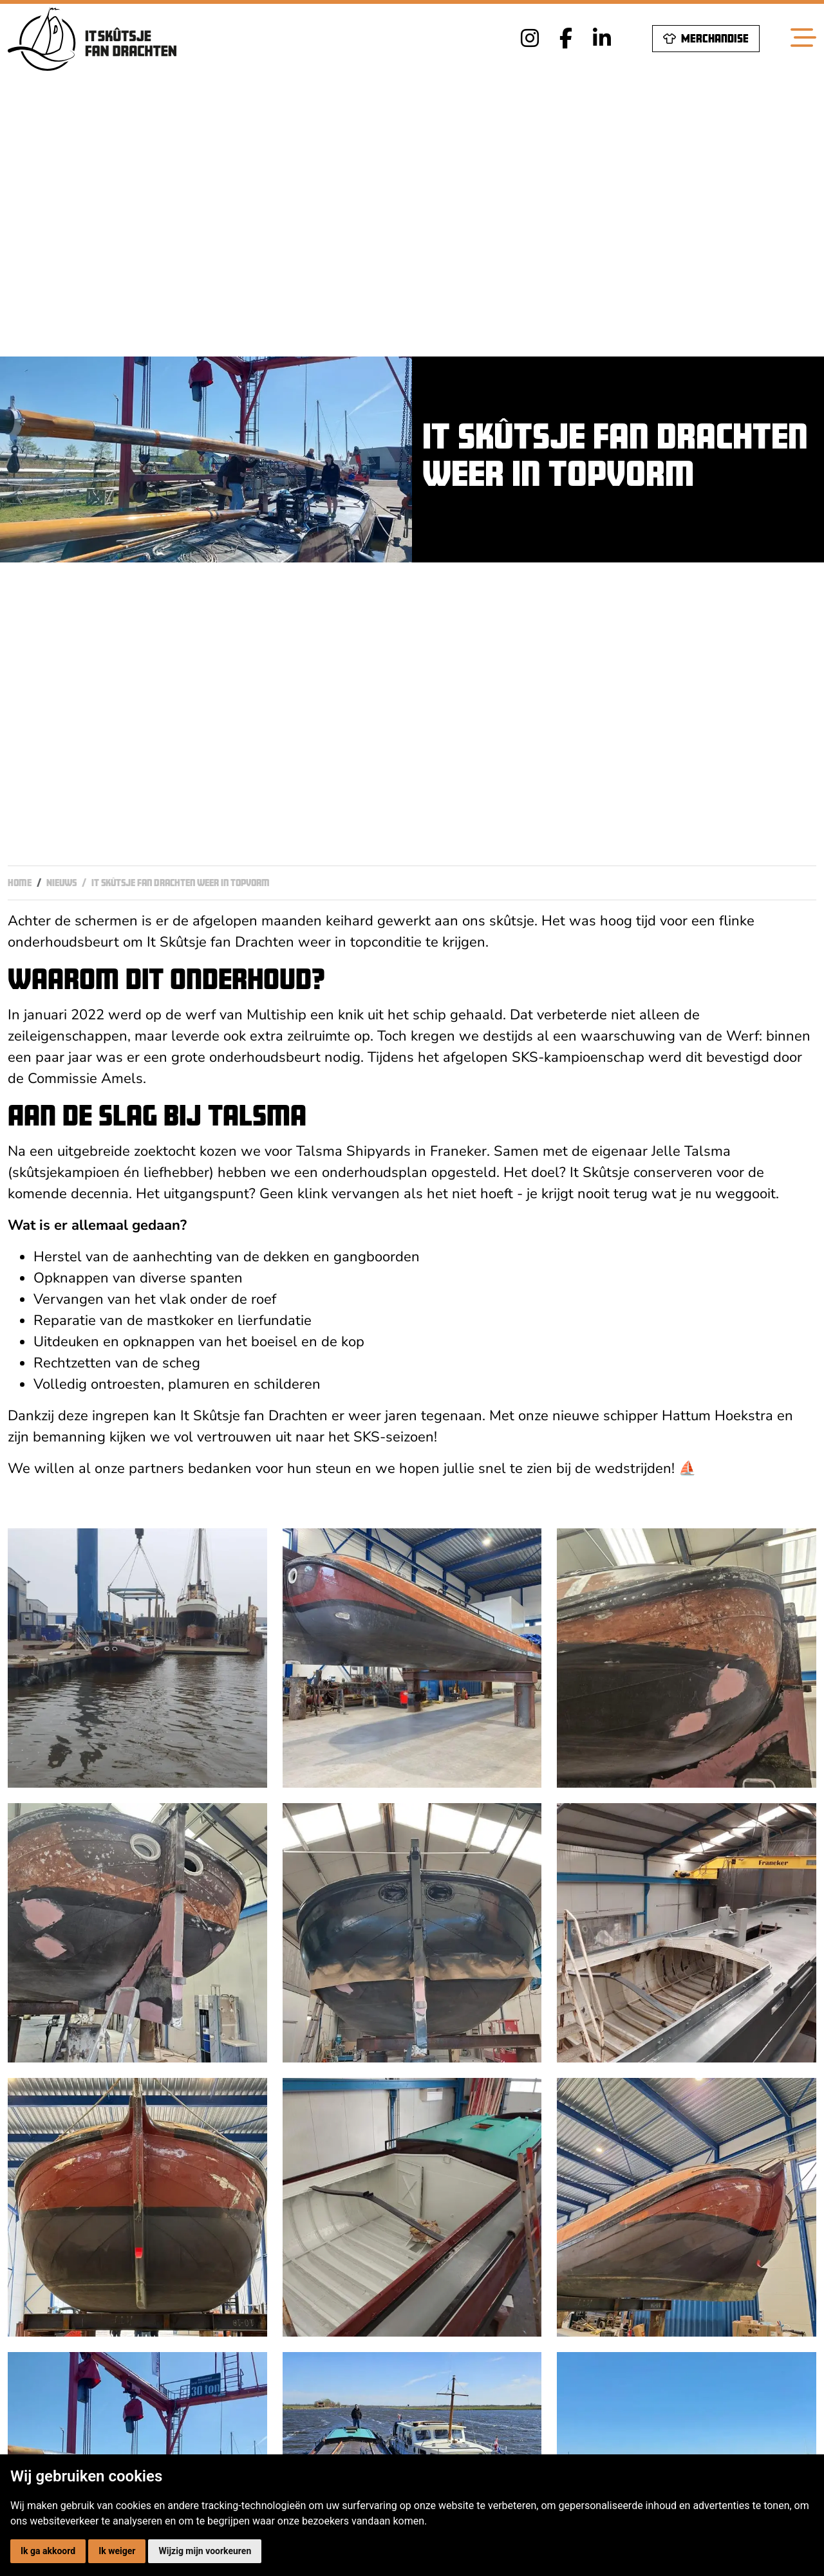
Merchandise (706, 38)
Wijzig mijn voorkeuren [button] (204, 2551)
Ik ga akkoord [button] (48, 2551)
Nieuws (61, 882)
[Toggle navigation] (803, 38)
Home (20, 882)
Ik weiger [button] (116, 2551)
